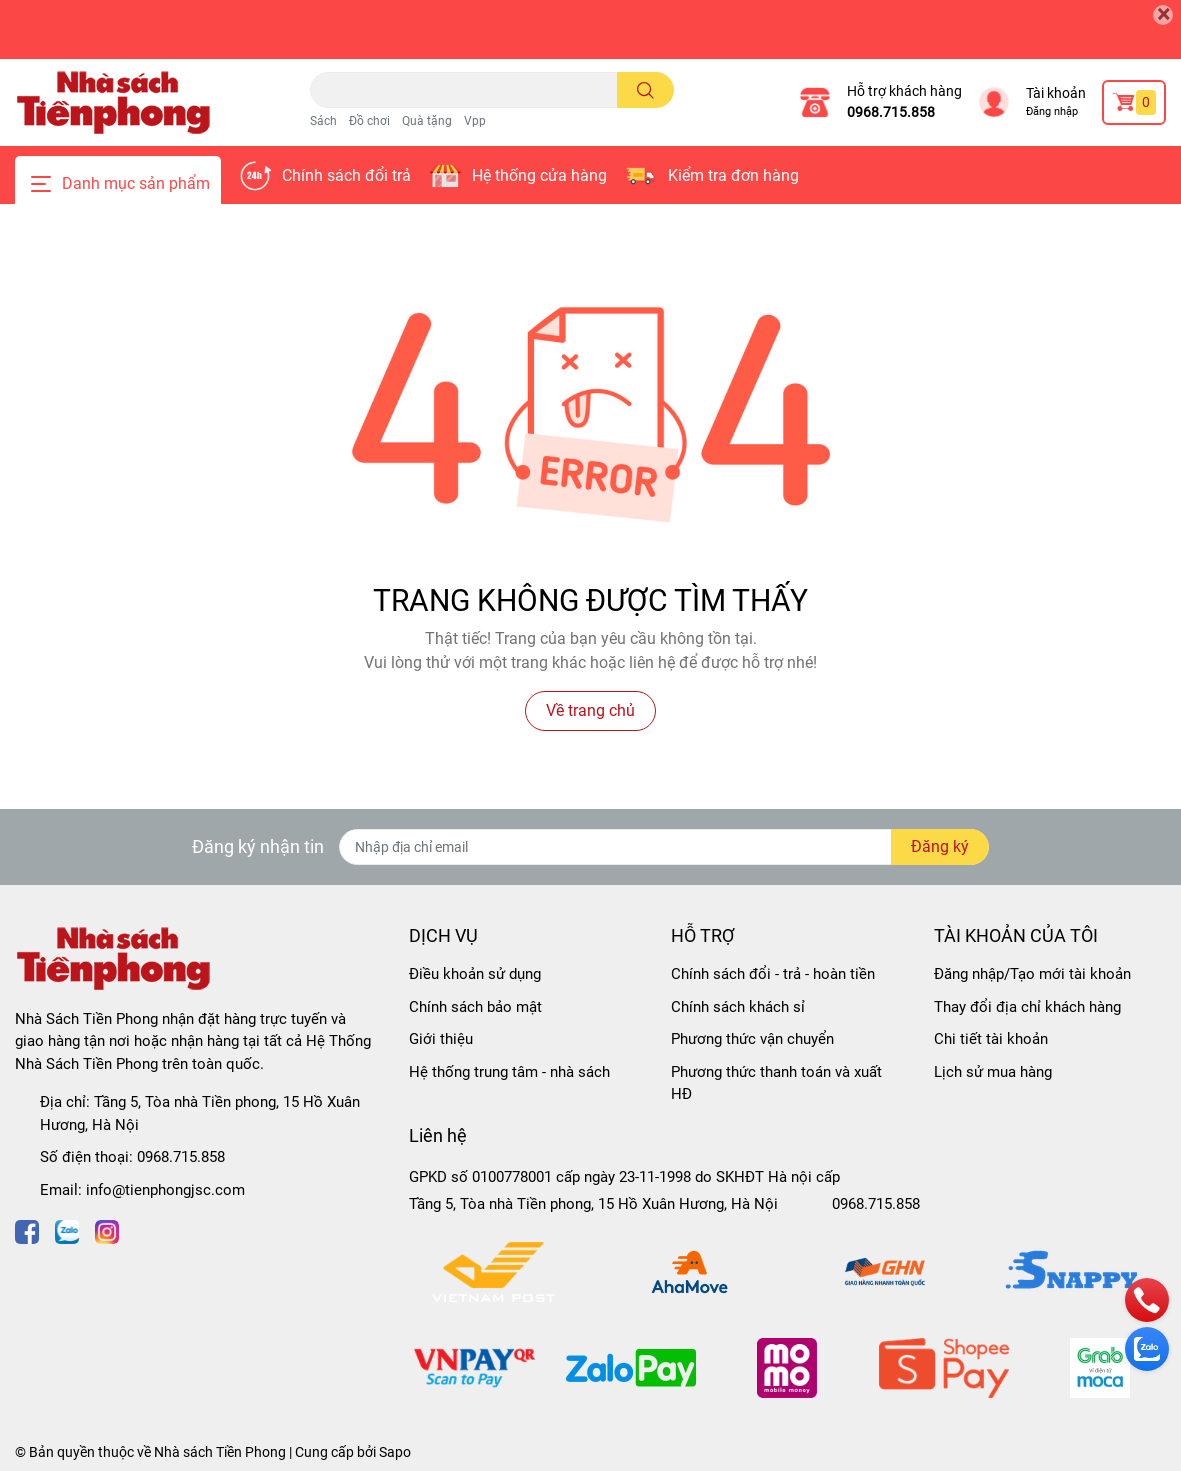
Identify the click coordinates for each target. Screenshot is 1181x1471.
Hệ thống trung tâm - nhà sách (509, 1072)
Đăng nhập (1052, 111)
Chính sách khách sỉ (738, 1007)
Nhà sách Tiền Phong (220, 1452)
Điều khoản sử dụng (475, 974)
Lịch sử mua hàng (993, 1072)
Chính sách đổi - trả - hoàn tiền (773, 974)
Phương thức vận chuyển (752, 1039)
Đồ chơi (369, 121)
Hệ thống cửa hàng (539, 175)
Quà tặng (427, 121)
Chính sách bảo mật (475, 1007)
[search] (645, 90)
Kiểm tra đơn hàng (733, 175)
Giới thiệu (441, 1039)
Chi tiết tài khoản (991, 1039)
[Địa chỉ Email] (664, 847)
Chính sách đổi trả (346, 175)
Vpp (475, 121)
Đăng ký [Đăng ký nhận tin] (940, 846)
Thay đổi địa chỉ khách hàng (1027, 1007)
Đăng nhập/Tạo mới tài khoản (1032, 974)
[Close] (1163, 15)
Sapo (395, 1452)
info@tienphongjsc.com (165, 1190)
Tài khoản (1056, 93)
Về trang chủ (590, 710)
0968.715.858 (891, 112)
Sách (323, 121)
